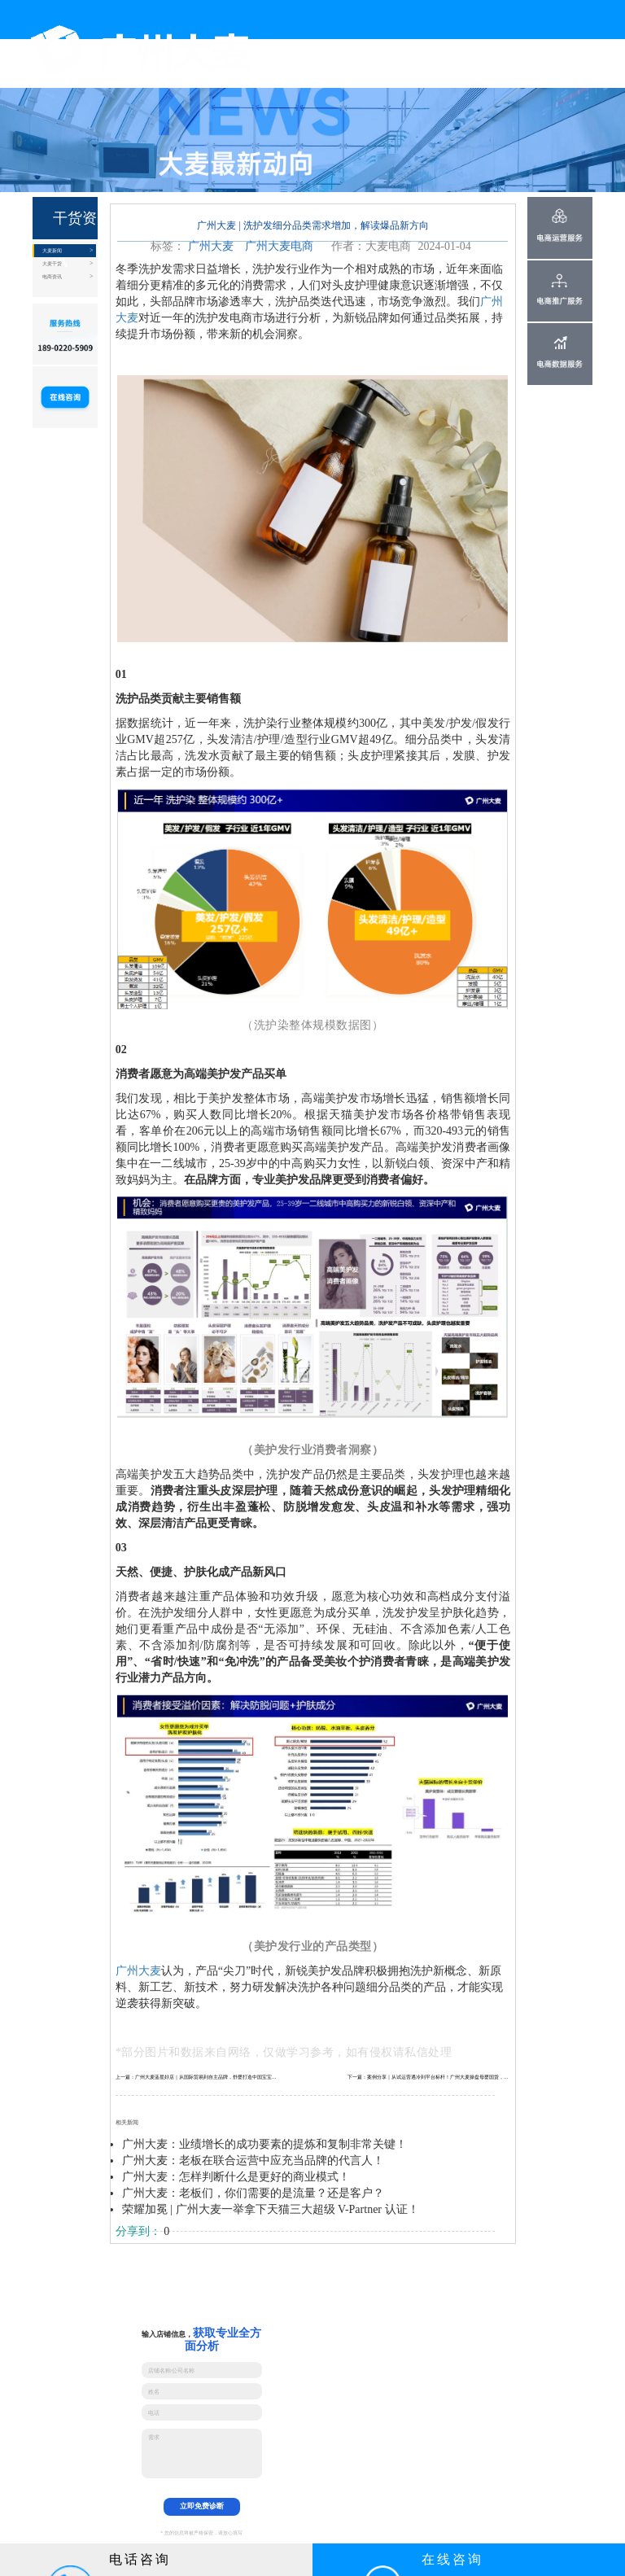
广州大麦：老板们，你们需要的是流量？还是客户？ (253, 2193)
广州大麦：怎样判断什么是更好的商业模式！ (236, 2177)
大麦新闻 (52, 250)
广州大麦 (211, 246)
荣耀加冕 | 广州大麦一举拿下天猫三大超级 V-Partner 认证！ (270, 2209)
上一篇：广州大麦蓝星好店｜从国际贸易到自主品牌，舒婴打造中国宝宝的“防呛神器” (197, 2077)
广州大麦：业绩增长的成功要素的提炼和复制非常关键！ (264, 2144)
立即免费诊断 (202, 2506)
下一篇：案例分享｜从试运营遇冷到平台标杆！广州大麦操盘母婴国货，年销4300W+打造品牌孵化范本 (428, 2077)
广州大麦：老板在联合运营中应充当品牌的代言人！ (253, 2160)
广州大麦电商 (279, 246)
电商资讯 (52, 276)
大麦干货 (52, 263)
